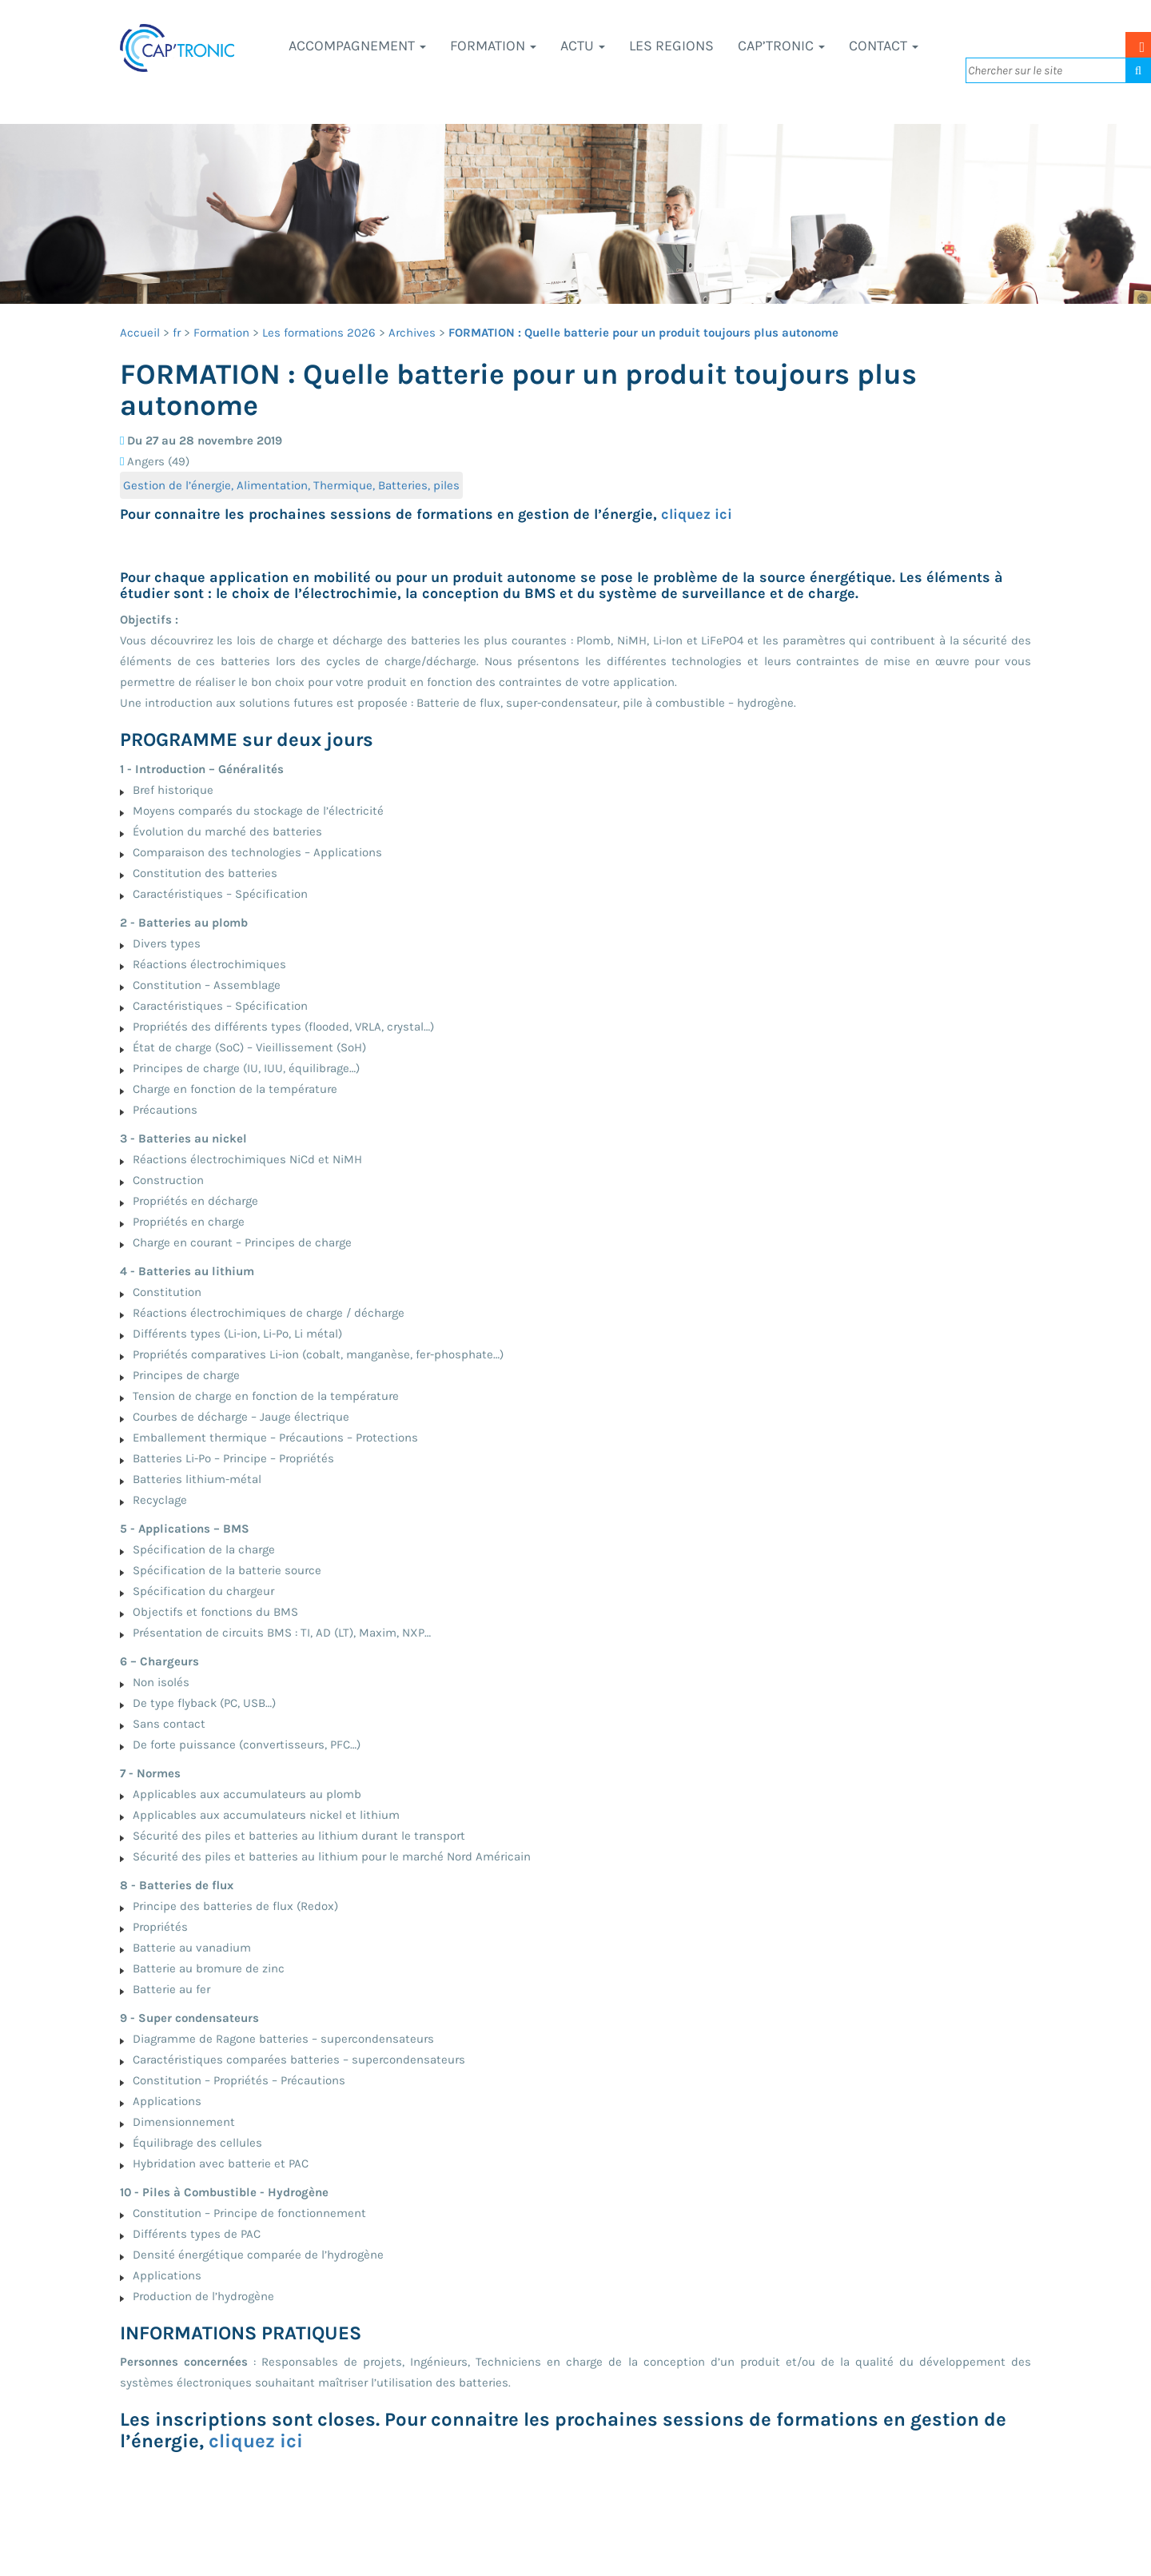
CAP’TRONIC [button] (781, 45)
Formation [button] (493, 45)
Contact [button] (883, 45)
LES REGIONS (671, 45)
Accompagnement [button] (357, 45)
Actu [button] (582, 45)
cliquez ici (696, 514)
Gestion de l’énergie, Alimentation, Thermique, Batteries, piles (291, 485)
